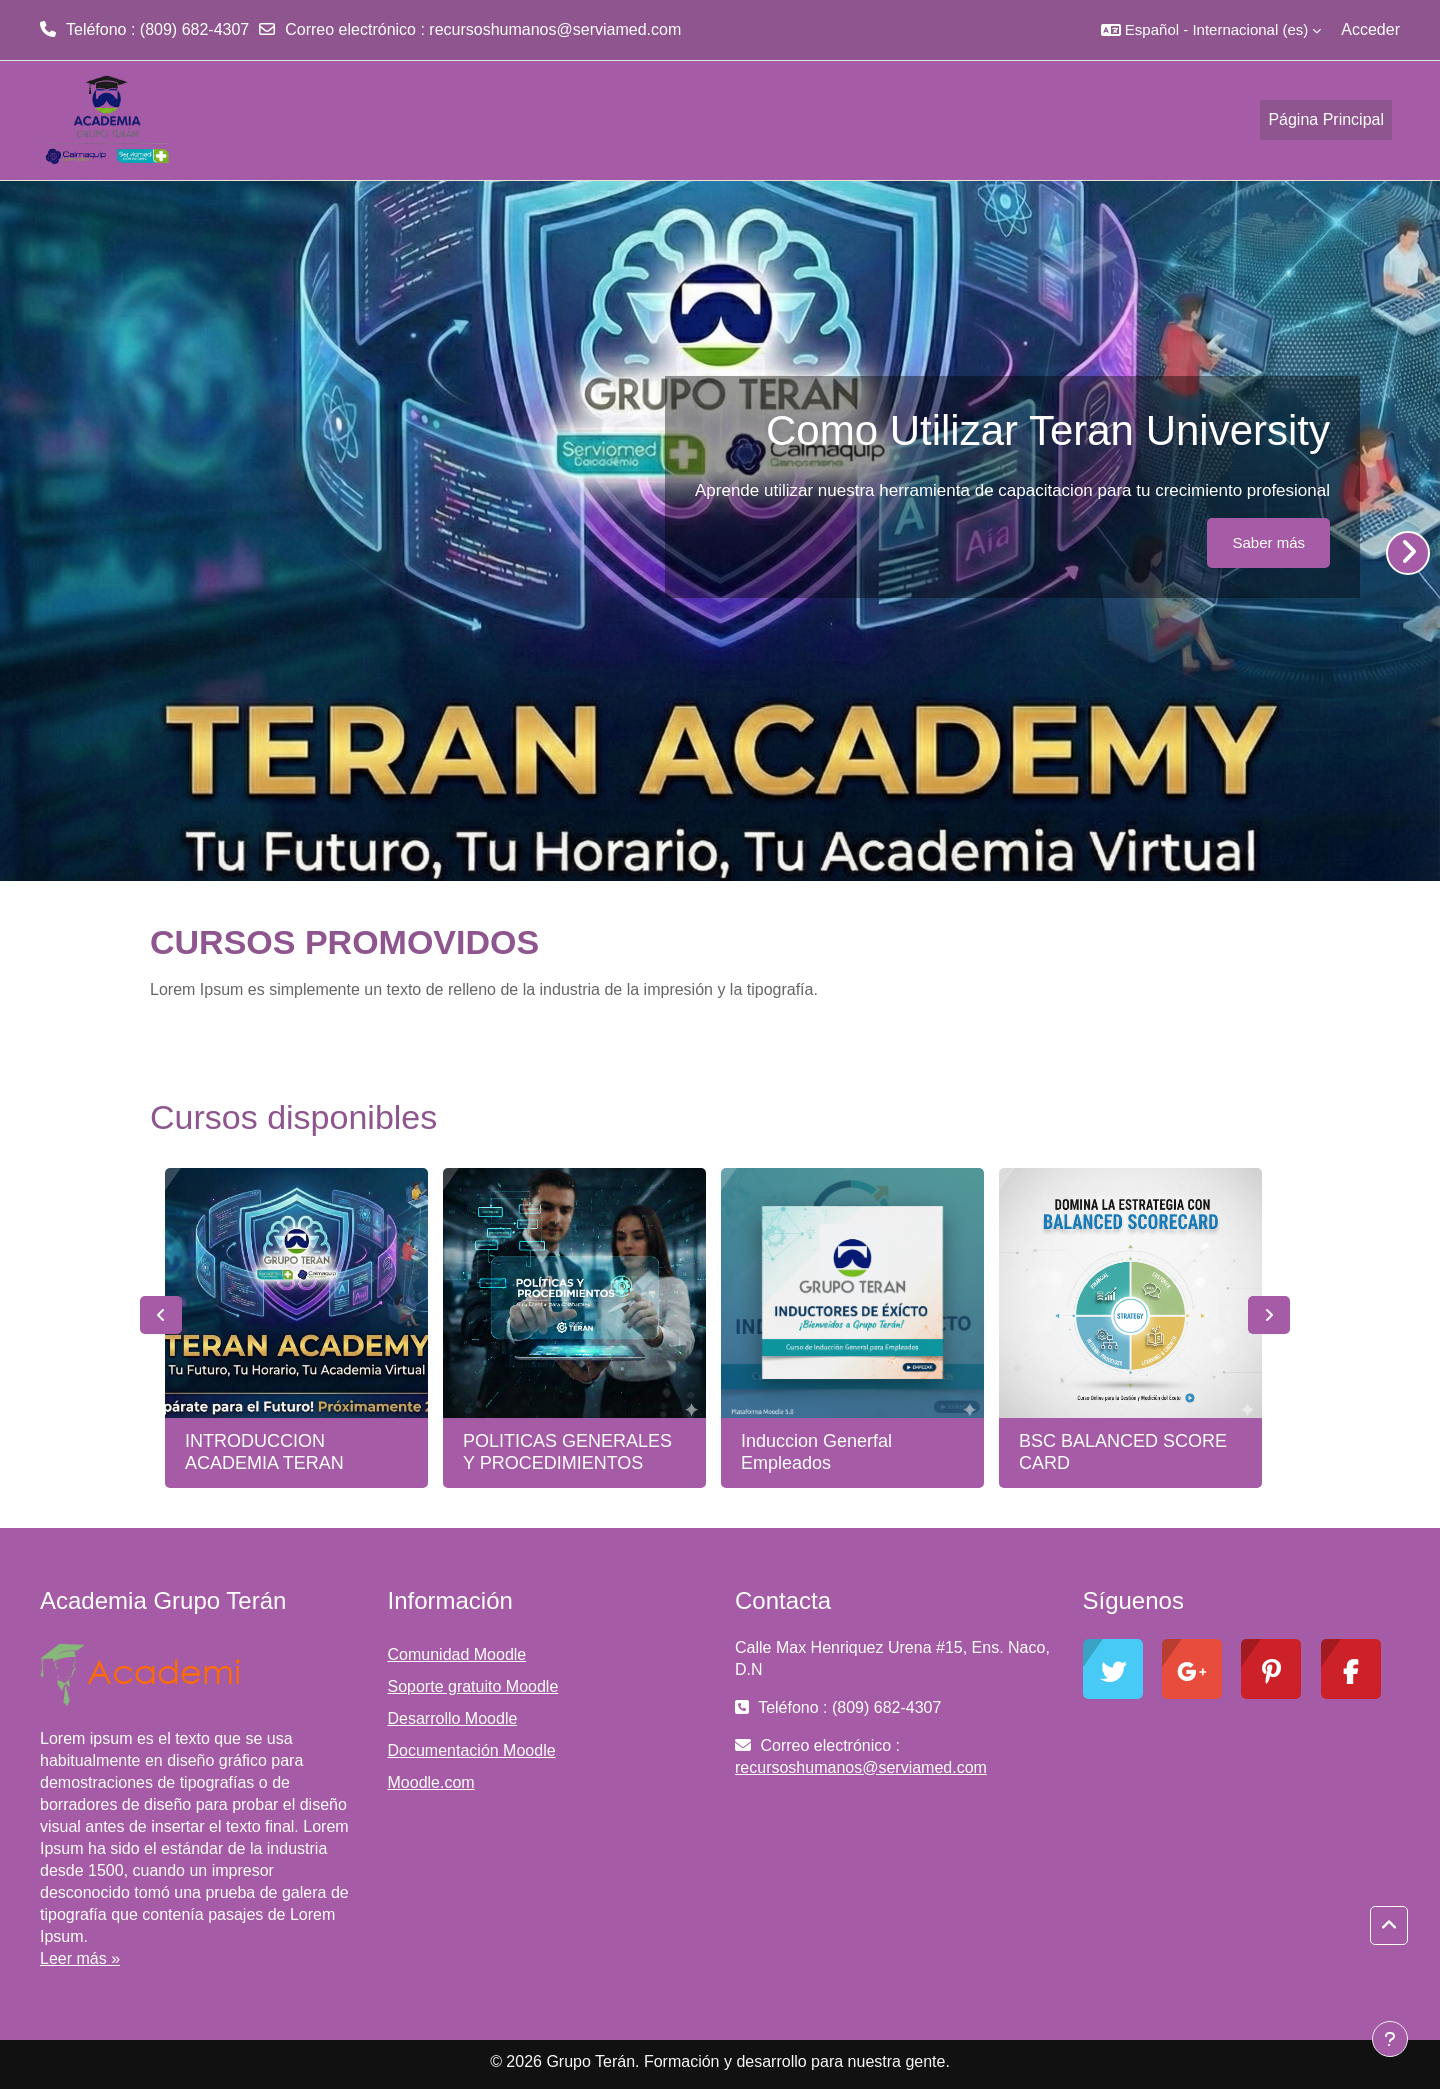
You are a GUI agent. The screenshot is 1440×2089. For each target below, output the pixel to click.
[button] (1211, 30)
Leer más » (80, 1958)
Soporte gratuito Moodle (473, 1686)
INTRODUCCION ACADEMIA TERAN (264, 1452)
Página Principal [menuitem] (1326, 119)
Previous (161, 1315)
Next (1269, 1315)
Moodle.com (431, 1782)
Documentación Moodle (472, 1750)
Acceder (1370, 29)
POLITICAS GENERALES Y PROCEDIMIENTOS (567, 1452)
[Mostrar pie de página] (1390, 2039)
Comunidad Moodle (457, 1654)
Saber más (1268, 542)
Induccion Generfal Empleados (816, 1452)
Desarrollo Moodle (453, 1718)
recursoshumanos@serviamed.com (555, 29)
